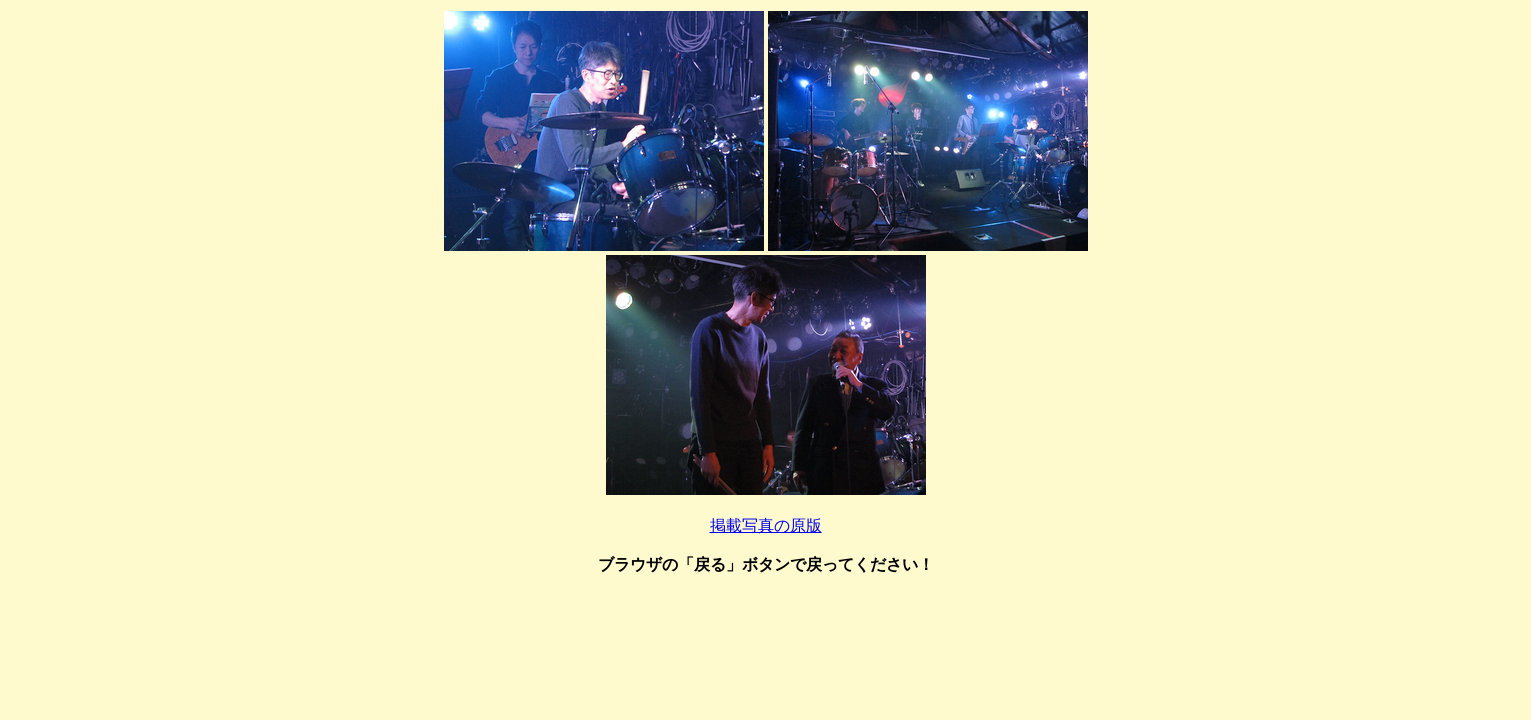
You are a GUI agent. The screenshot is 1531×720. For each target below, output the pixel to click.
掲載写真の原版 (766, 525)
